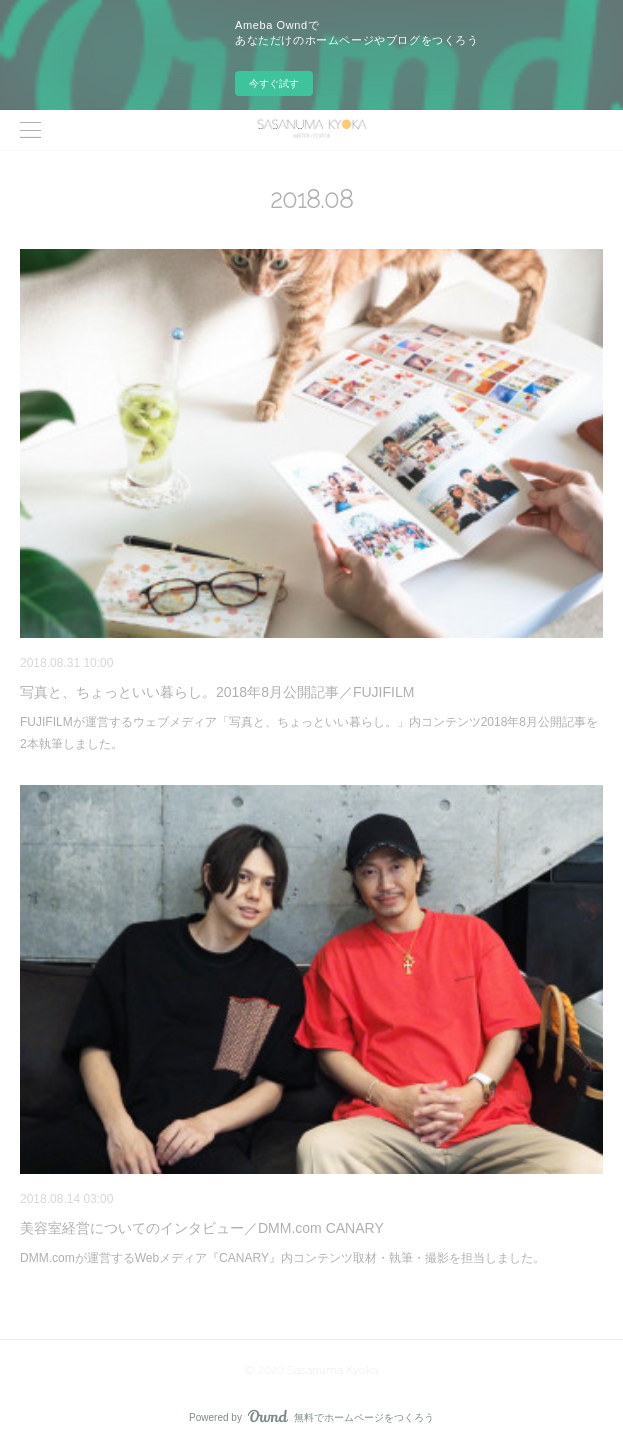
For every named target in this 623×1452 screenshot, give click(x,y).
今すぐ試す (274, 83)
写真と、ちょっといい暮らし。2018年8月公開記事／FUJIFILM (217, 692)
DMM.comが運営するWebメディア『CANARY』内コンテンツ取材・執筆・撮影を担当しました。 (282, 1258)
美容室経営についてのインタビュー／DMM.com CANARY (202, 1228)
